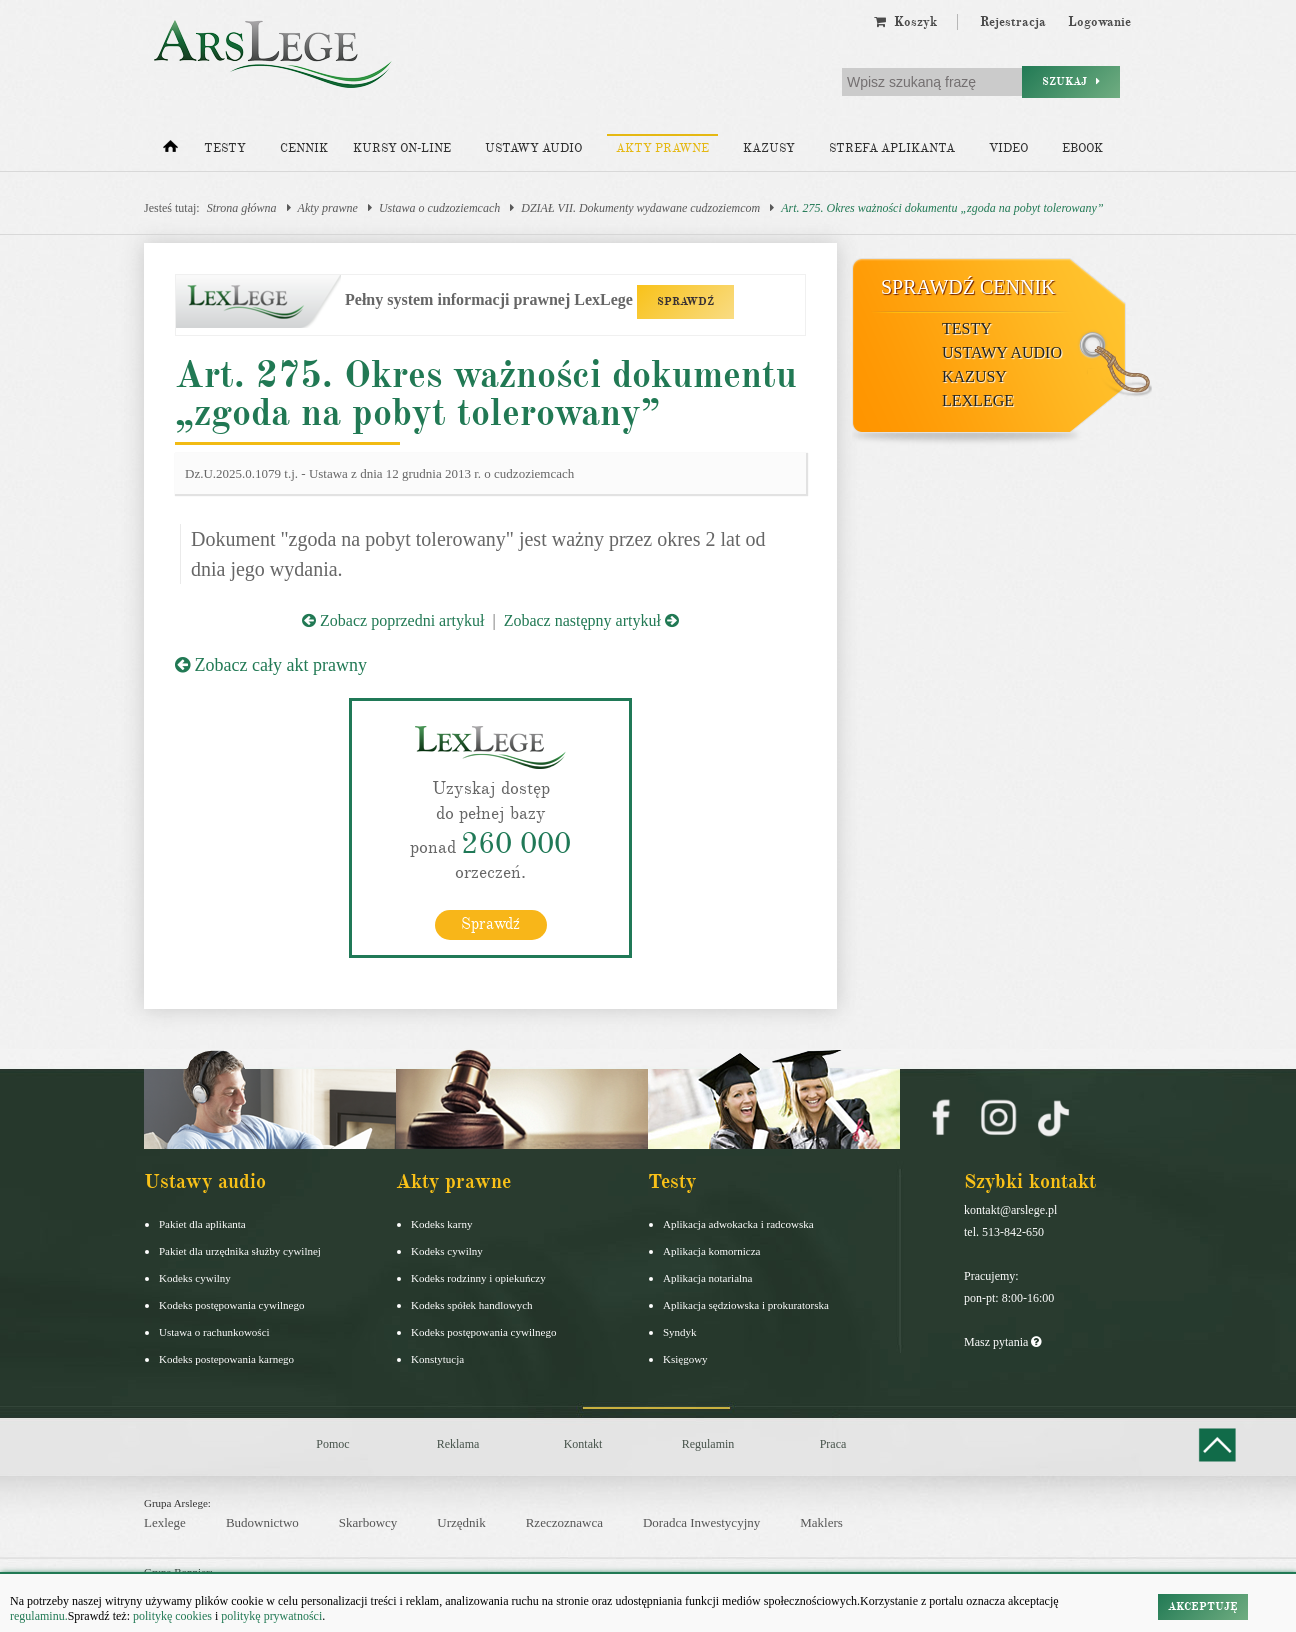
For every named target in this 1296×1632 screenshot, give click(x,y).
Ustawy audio (533, 148)
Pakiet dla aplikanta (202, 1223)
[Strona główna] (170, 151)
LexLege (978, 400)
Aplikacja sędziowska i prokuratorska (746, 1304)
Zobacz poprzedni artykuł (393, 620)
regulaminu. (39, 1616)
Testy (225, 148)
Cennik (304, 148)
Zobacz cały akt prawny (271, 665)
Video (1008, 148)
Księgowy (685, 1358)
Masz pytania (1002, 1341)
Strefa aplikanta (892, 148)
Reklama (458, 1443)
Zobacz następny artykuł (591, 620)
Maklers (821, 1522)
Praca (833, 1443)
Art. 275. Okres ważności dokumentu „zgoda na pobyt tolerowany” (942, 208)
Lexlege (165, 1522)
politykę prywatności (271, 1616)
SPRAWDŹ (685, 301)
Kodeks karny (441, 1223)
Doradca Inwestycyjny (701, 1522)
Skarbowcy (368, 1522)
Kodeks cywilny (195, 1277)
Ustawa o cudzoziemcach (439, 208)
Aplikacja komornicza (711, 1250)
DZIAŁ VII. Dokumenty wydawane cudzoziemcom (640, 208)
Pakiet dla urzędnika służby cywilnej (240, 1250)
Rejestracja (1013, 22)
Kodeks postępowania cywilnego (231, 1304)
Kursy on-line (402, 148)
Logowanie (1099, 22)
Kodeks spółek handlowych (472, 1304)
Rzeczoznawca (564, 1522)
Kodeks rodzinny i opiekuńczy (478, 1277)
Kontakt (583, 1443)
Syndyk (680, 1331)
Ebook (1082, 148)
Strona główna (242, 208)
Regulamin (708, 1443)
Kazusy (769, 148)
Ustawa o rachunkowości (214, 1331)
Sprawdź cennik (968, 287)
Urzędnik (461, 1522)
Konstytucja (437, 1358)
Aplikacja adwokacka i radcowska (738, 1223)
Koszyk (905, 22)
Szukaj (1071, 81)
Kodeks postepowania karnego (226, 1358)
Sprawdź (490, 923)
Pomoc (332, 1443)
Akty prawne (662, 148)
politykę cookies (172, 1616)
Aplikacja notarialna (708, 1277)
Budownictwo (262, 1522)
